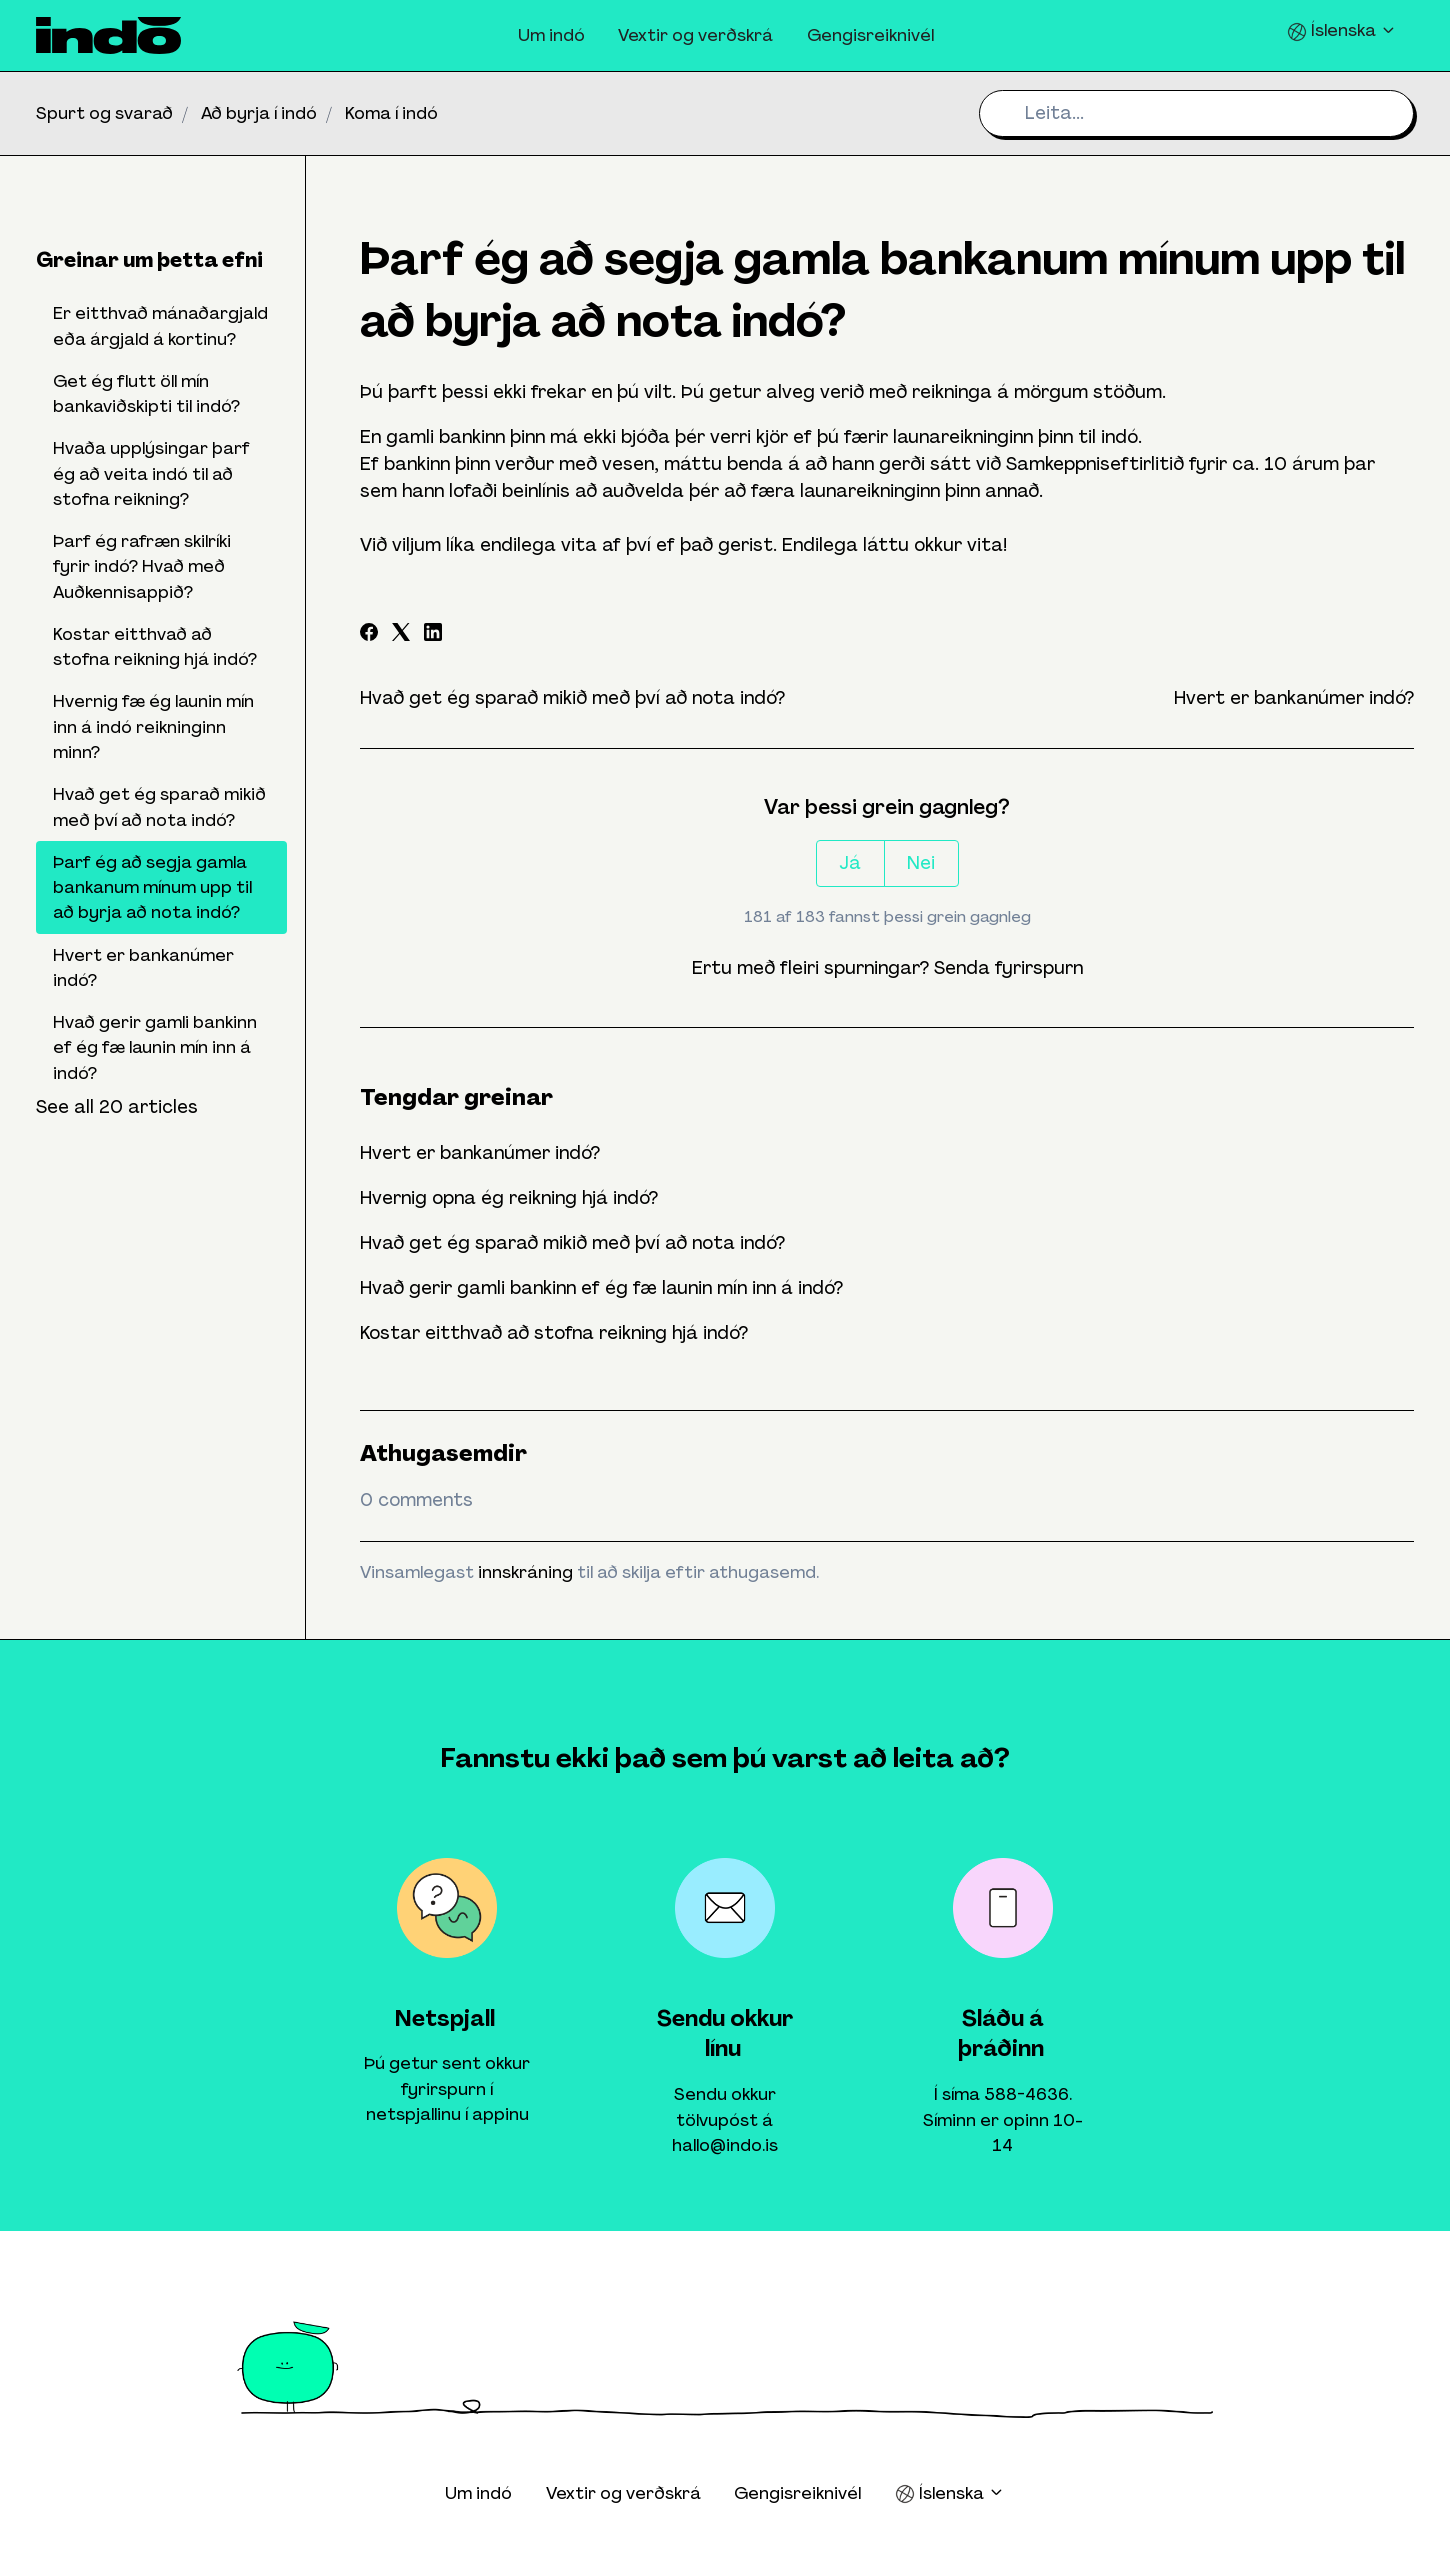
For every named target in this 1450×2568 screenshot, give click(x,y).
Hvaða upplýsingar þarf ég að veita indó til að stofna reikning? (151, 473)
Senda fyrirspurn (1008, 968)
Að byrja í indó (259, 113)
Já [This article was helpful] (850, 863)
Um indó (551, 35)
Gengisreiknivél (870, 35)
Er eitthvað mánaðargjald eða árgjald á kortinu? (160, 325)
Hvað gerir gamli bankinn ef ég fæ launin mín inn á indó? (601, 1288)
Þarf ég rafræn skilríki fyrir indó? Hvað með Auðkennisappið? (142, 566)
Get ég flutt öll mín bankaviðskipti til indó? (146, 393)
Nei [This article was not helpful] (921, 863)
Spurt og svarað (104, 113)
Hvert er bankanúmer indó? (1294, 698)
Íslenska (1342, 30)
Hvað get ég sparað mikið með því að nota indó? (572, 698)
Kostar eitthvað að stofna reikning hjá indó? (554, 1333)
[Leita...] (1196, 113)
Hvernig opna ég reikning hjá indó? (509, 1198)
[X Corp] (401, 635)
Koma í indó (391, 113)
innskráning (525, 1572)
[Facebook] (369, 635)
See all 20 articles (117, 1107)
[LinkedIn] (433, 635)
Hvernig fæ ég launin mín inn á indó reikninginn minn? (153, 726)
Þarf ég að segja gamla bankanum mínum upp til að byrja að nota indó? (152, 887)
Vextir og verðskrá (695, 35)
